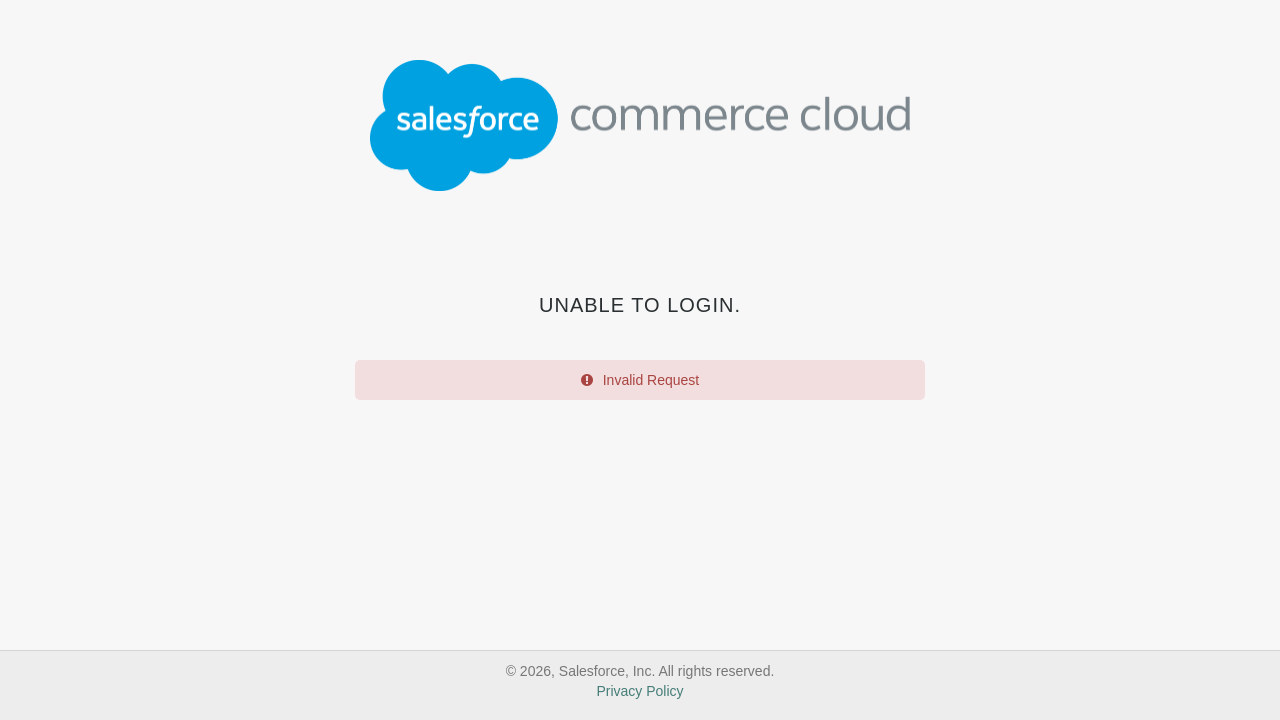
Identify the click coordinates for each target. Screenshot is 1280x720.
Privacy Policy (639, 691)
